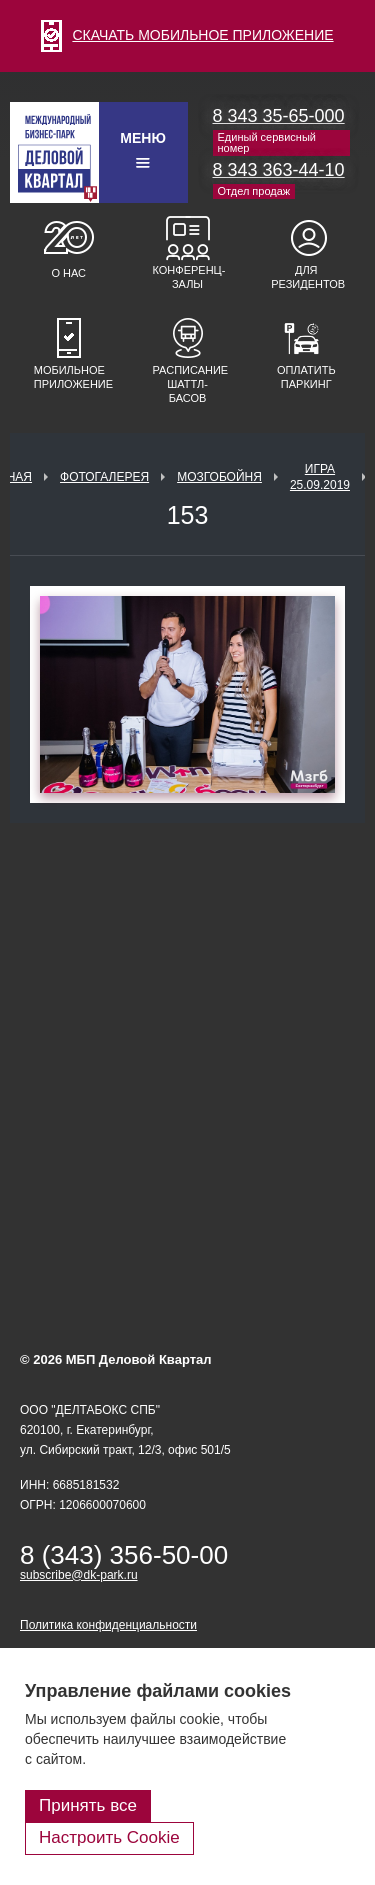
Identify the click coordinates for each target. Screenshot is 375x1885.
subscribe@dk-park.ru (79, 1575)
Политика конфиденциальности (108, 1625)
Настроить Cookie (109, 1837)
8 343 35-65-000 (279, 116)
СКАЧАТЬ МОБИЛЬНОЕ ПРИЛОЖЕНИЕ (187, 35)
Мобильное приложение (69, 377)
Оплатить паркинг (306, 377)
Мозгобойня (219, 477)
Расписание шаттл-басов (188, 384)
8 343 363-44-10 (279, 170)
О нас (68, 273)
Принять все (88, 1805)
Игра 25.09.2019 (320, 477)
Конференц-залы (188, 277)
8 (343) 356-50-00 (124, 1555)
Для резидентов (306, 277)
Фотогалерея (104, 477)
